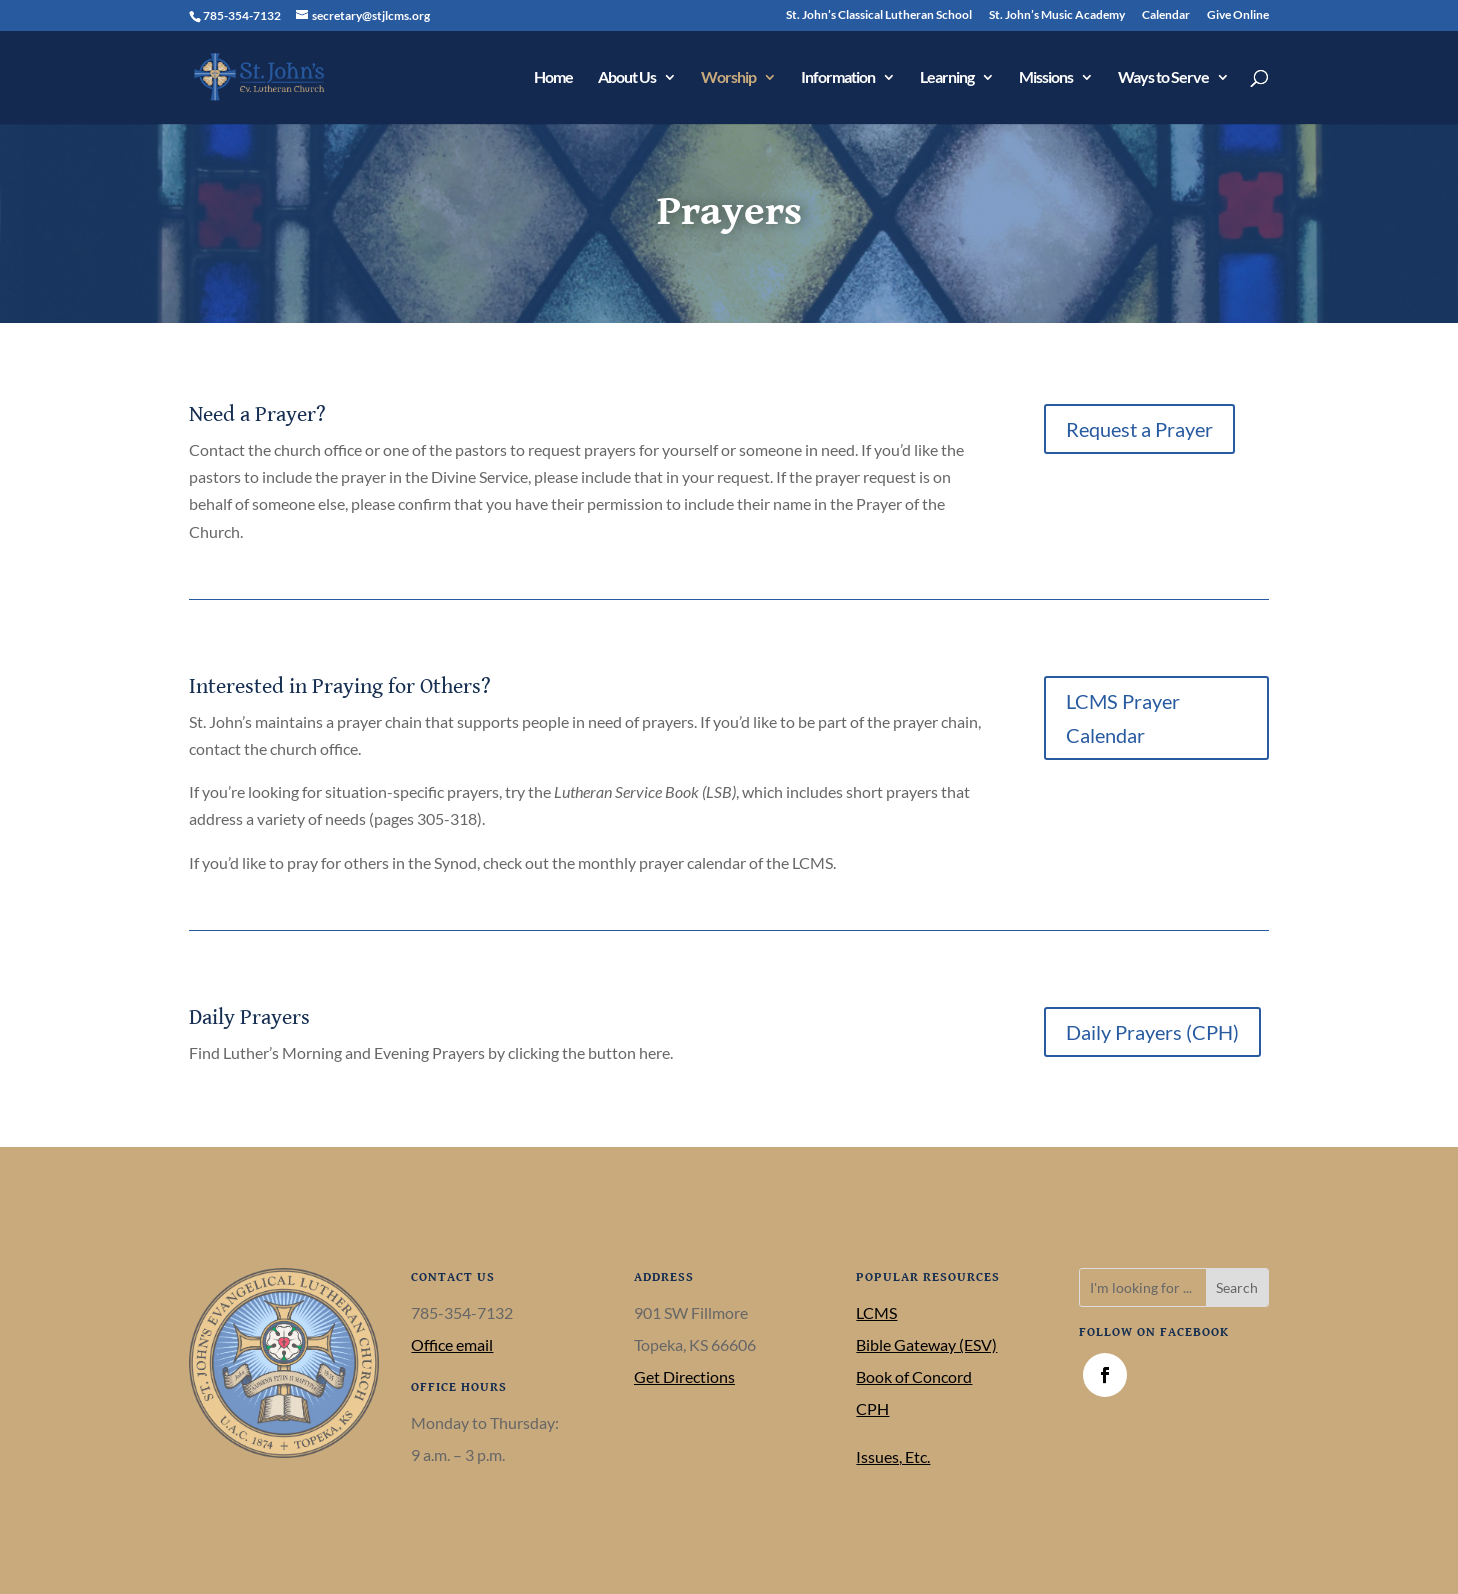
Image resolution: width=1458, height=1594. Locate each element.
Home (553, 78)
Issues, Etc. (893, 1456)
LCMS (876, 1312)
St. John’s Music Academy (1057, 15)
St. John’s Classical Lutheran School (879, 15)
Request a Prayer (1139, 429)
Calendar (1166, 15)
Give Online (1238, 15)
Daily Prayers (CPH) (1152, 1032)
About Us (627, 78)
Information (838, 78)
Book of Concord (914, 1376)
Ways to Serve (1163, 78)
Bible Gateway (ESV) (926, 1344)
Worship (728, 78)
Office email (452, 1344)
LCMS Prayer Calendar (1123, 718)
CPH (872, 1408)
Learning (947, 78)
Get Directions (684, 1376)
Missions (1046, 78)
